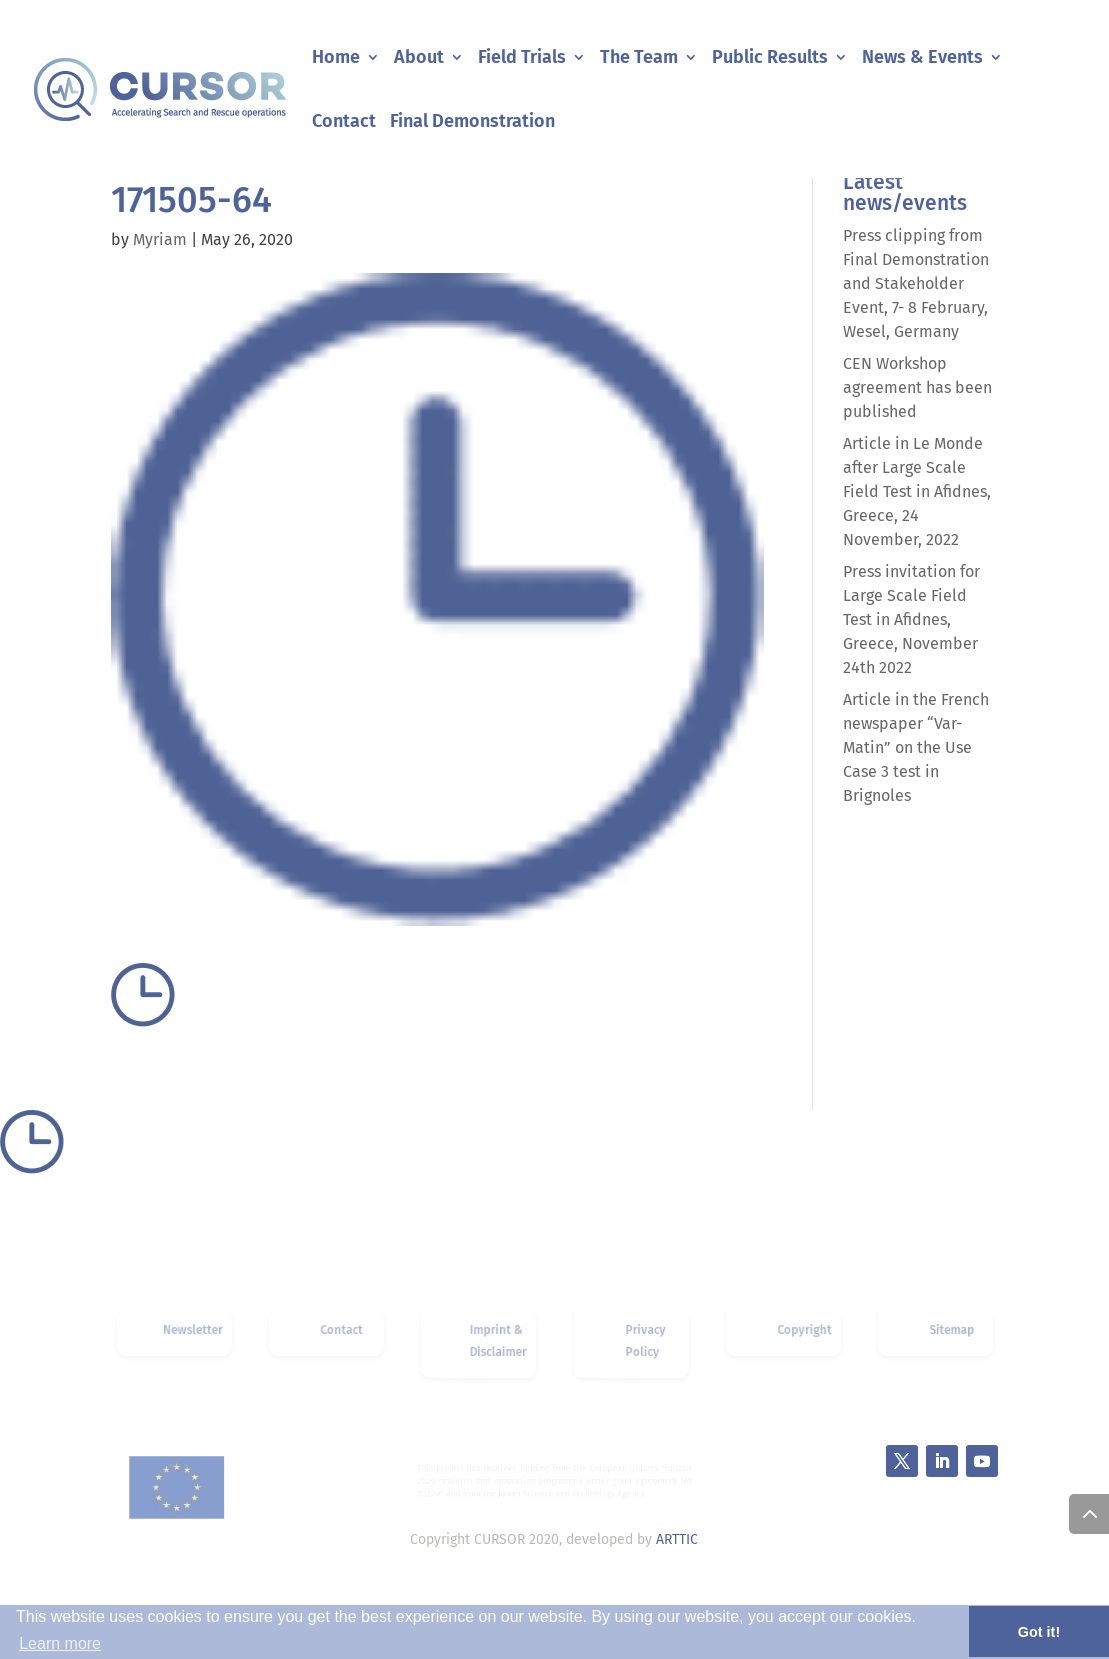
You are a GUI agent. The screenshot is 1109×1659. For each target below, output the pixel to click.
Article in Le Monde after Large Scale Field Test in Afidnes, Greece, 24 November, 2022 (917, 491)
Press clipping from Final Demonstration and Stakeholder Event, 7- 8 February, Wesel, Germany (916, 283)
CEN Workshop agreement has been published (917, 387)
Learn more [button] (60, 1643)
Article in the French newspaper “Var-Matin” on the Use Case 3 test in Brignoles (916, 747)
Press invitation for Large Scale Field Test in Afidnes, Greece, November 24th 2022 (911, 619)
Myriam (160, 239)
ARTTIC (677, 1539)
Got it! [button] (1039, 1632)
